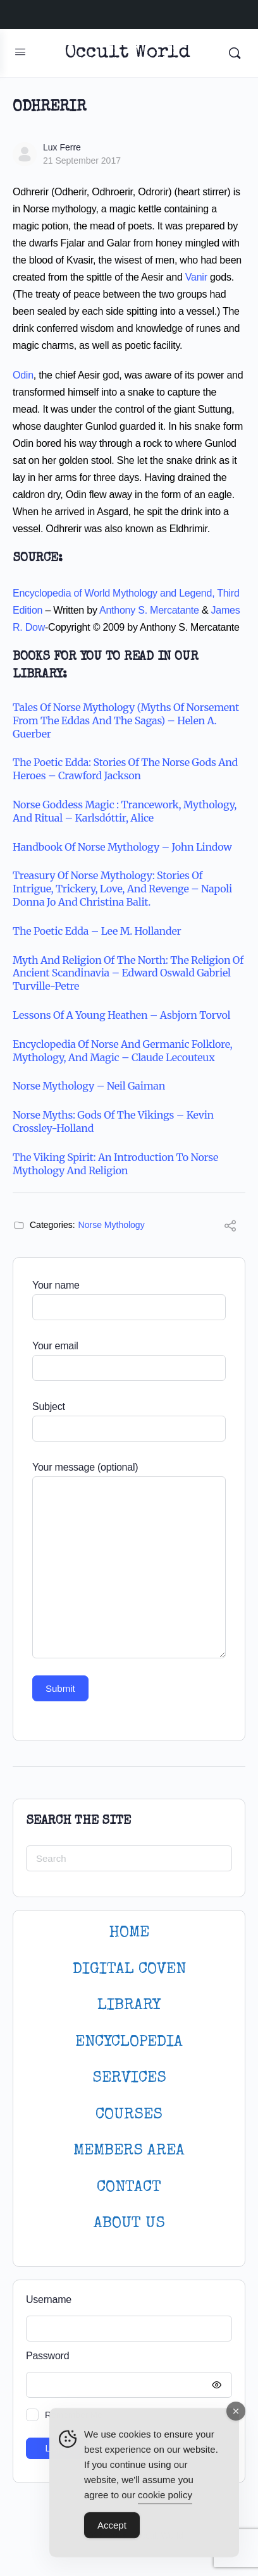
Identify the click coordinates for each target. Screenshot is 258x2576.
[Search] (234, 53)
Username (48, 2299)
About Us (129, 2224)
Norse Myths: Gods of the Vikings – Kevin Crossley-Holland (113, 1121)
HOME (129, 1933)
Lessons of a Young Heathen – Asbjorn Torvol (121, 1015)
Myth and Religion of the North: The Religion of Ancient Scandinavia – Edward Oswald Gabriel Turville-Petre (128, 973)
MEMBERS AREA (129, 2151)
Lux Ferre (62, 147)
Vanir (196, 277)
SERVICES (129, 2078)
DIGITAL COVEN (129, 1970)
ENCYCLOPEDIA (129, 2042)
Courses (129, 2115)
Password (126, 2356)
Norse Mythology (111, 1225)
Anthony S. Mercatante (149, 610)
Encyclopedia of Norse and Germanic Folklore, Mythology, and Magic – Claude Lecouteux (122, 1051)
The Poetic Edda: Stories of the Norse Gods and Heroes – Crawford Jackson (125, 769)
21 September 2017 (82, 160)
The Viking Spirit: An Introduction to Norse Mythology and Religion (115, 1164)
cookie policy (165, 2499)
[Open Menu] (20, 51)
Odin (23, 375)
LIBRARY (129, 2006)
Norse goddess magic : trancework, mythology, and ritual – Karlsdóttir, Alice (124, 811)
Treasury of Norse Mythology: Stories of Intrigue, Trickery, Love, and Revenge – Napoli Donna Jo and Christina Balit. (122, 888)
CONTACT (129, 2188)
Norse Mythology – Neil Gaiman (89, 1085)
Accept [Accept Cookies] (111, 2530)
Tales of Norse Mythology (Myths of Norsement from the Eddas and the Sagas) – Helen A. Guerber (126, 720)
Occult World (127, 53)
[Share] (230, 1227)
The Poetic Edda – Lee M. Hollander (97, 931)
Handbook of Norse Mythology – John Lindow (122, 847)
